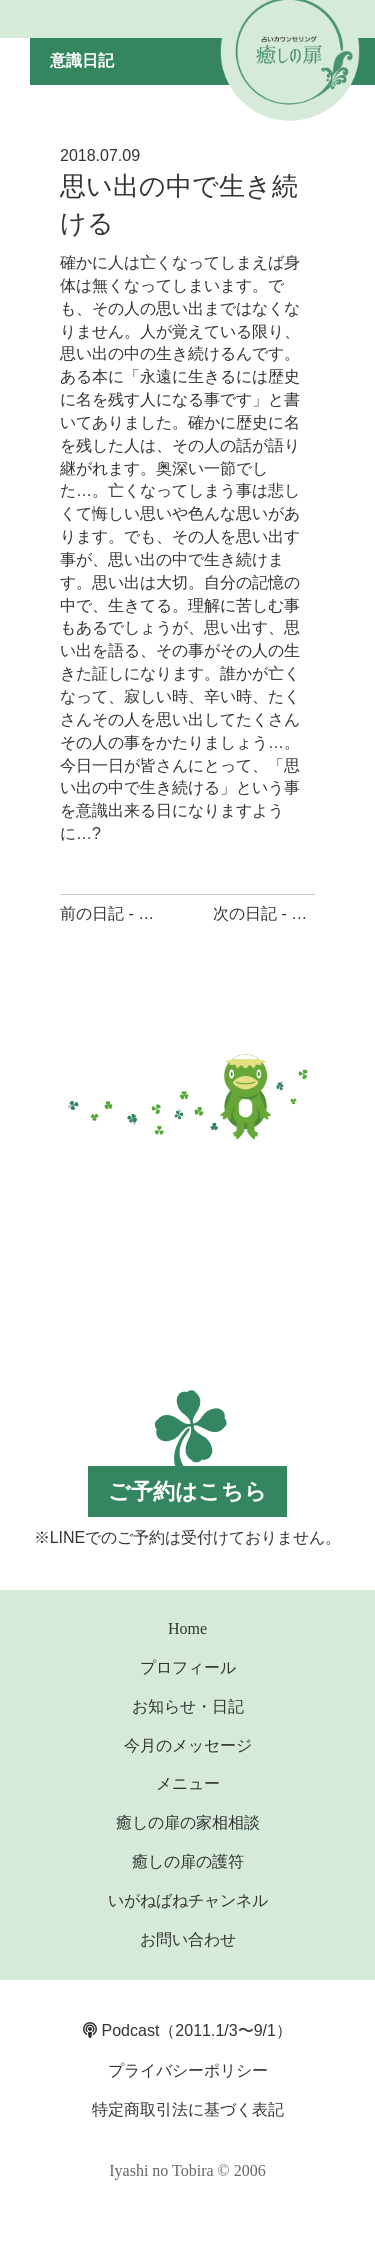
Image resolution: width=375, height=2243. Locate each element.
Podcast (121, 2030)
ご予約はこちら (187, 1491)
